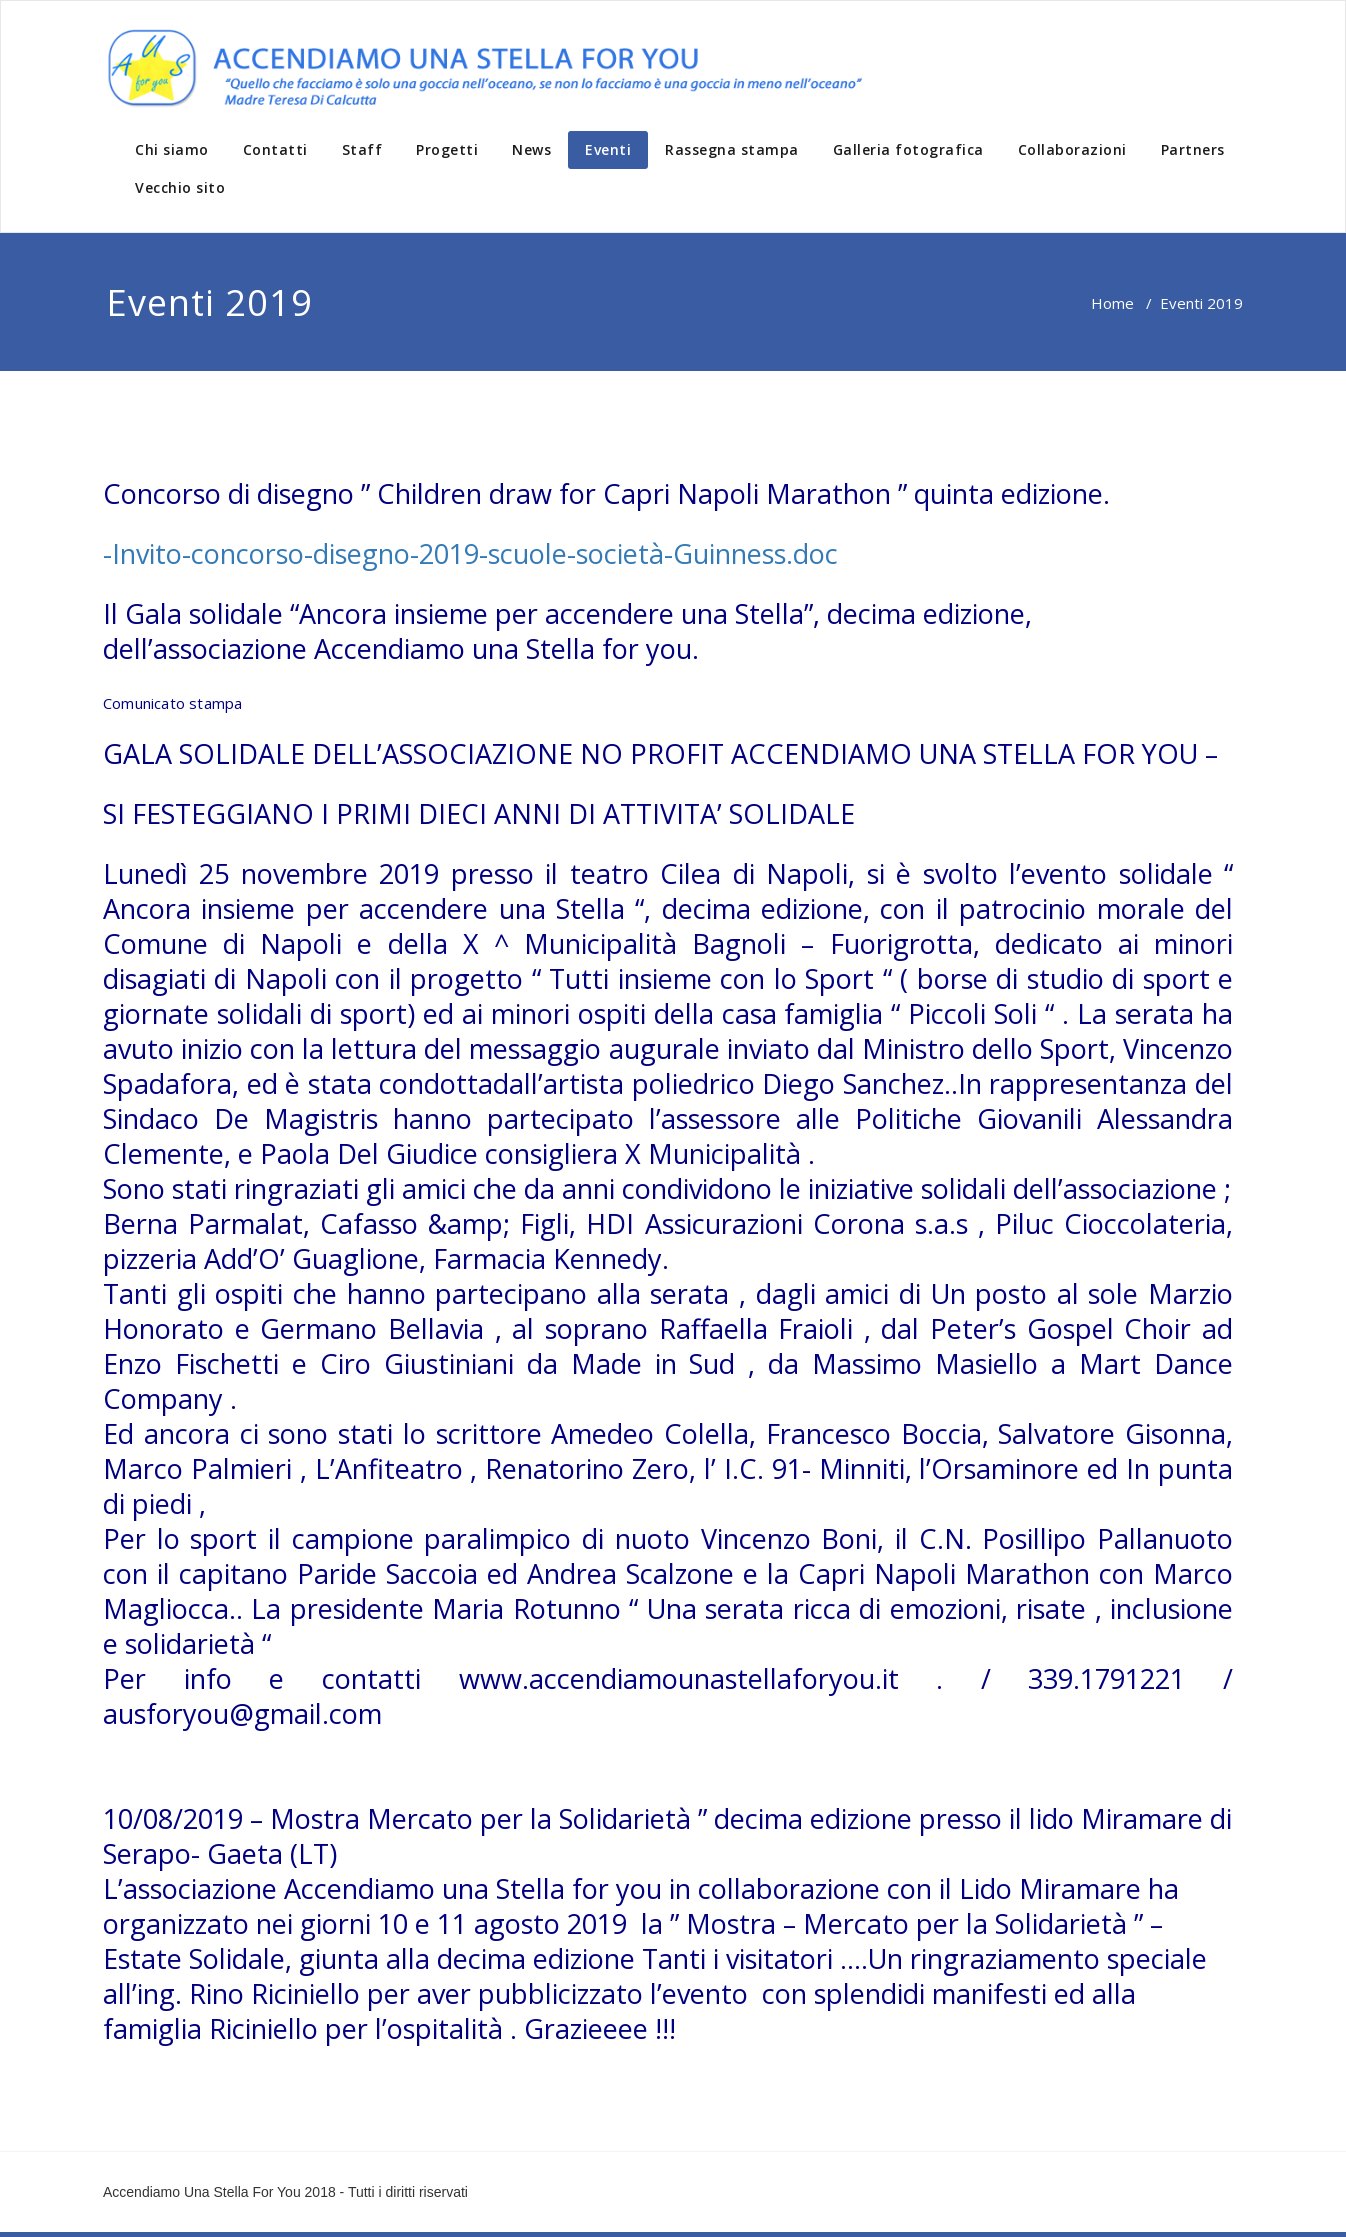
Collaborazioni (1072, 149)
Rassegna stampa (732, 149)
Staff (362, 149)
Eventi (608, 149)
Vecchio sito (180, 187)
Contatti (275, 149)
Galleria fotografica (908, 149)
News (531, 149)
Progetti (447, 149)
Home (1112, 303)
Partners (1193, 149)
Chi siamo (172, 149)
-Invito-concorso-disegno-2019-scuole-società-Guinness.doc (470, 553)
